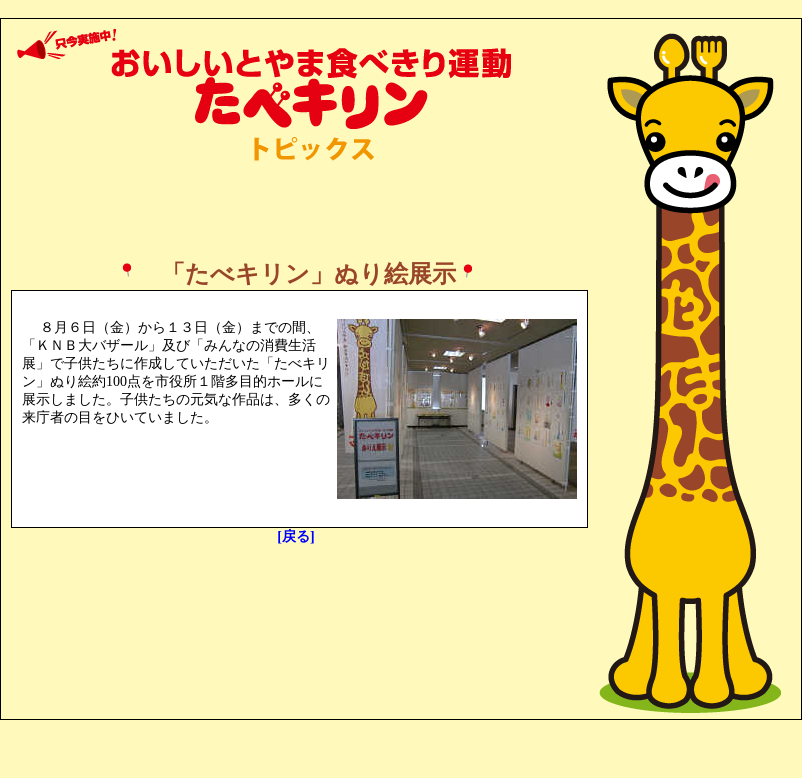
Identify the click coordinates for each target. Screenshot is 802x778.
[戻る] (295, 536)
